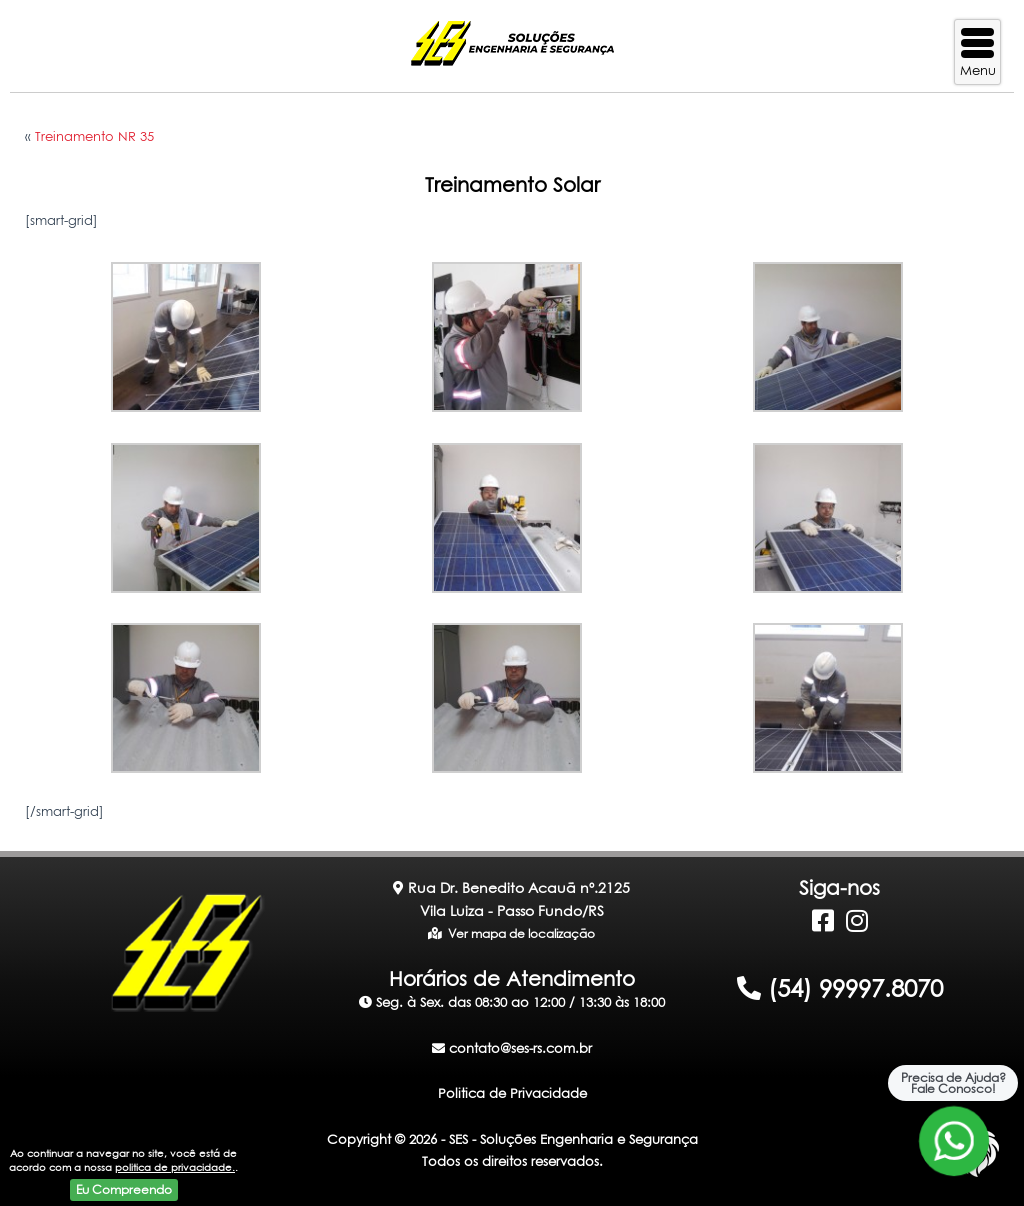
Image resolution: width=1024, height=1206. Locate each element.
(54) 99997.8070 (840, 988)
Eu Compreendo (124, 1189)
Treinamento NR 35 (94, 136)
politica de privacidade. (175, 1167)
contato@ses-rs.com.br (512, 1048)
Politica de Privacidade (512, 1093)
